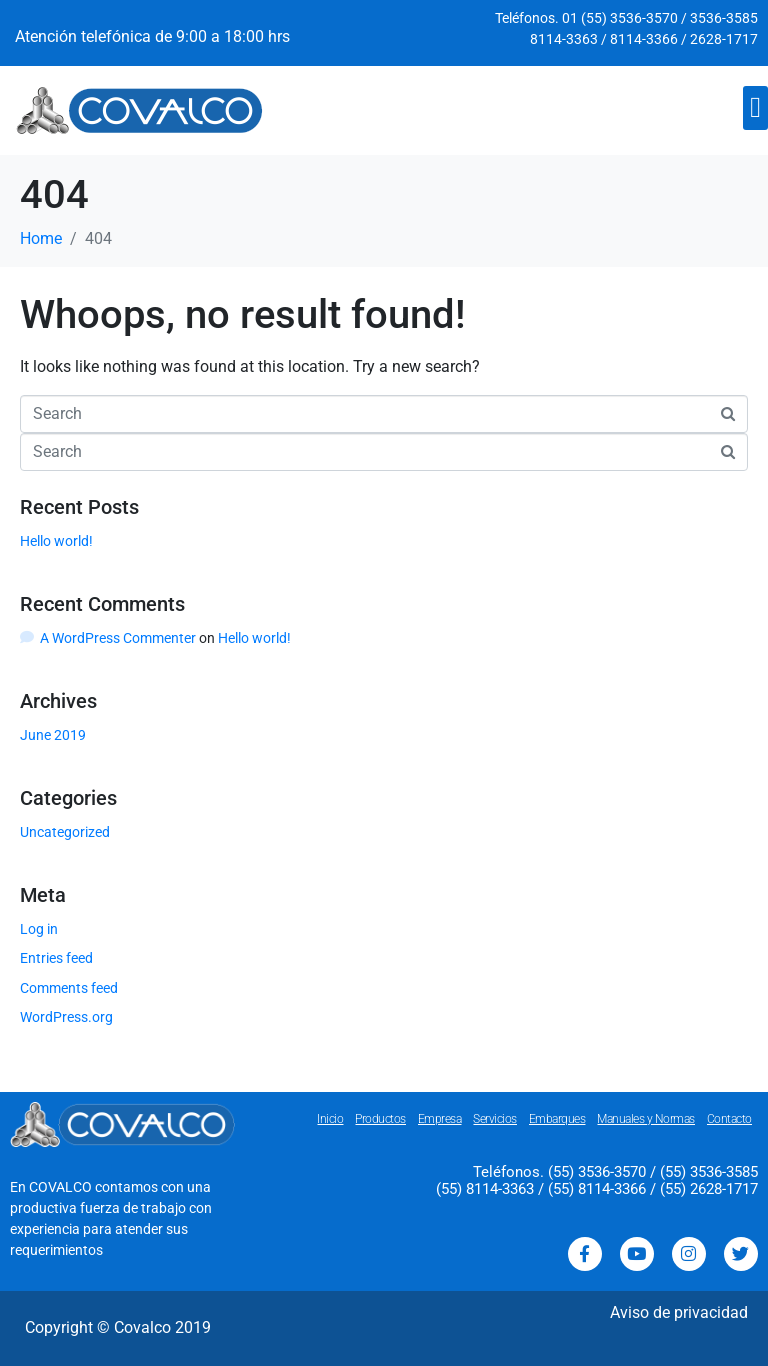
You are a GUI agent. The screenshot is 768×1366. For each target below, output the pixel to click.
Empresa (440, 1119)
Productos (380, 1119)
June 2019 (53, 735)
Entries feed (56, 958)
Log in (39, 929)
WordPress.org (66, 1017)
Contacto (729, 1119)
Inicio (330, 1119)
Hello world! (56, 541)
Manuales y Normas (646, 1119)
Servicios (495, 1119)
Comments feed (69, 988)
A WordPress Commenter (118, 638)
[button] (755, 108)
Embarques (557, 1119)
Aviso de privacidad (679, 1312)
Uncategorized (65, 832)
